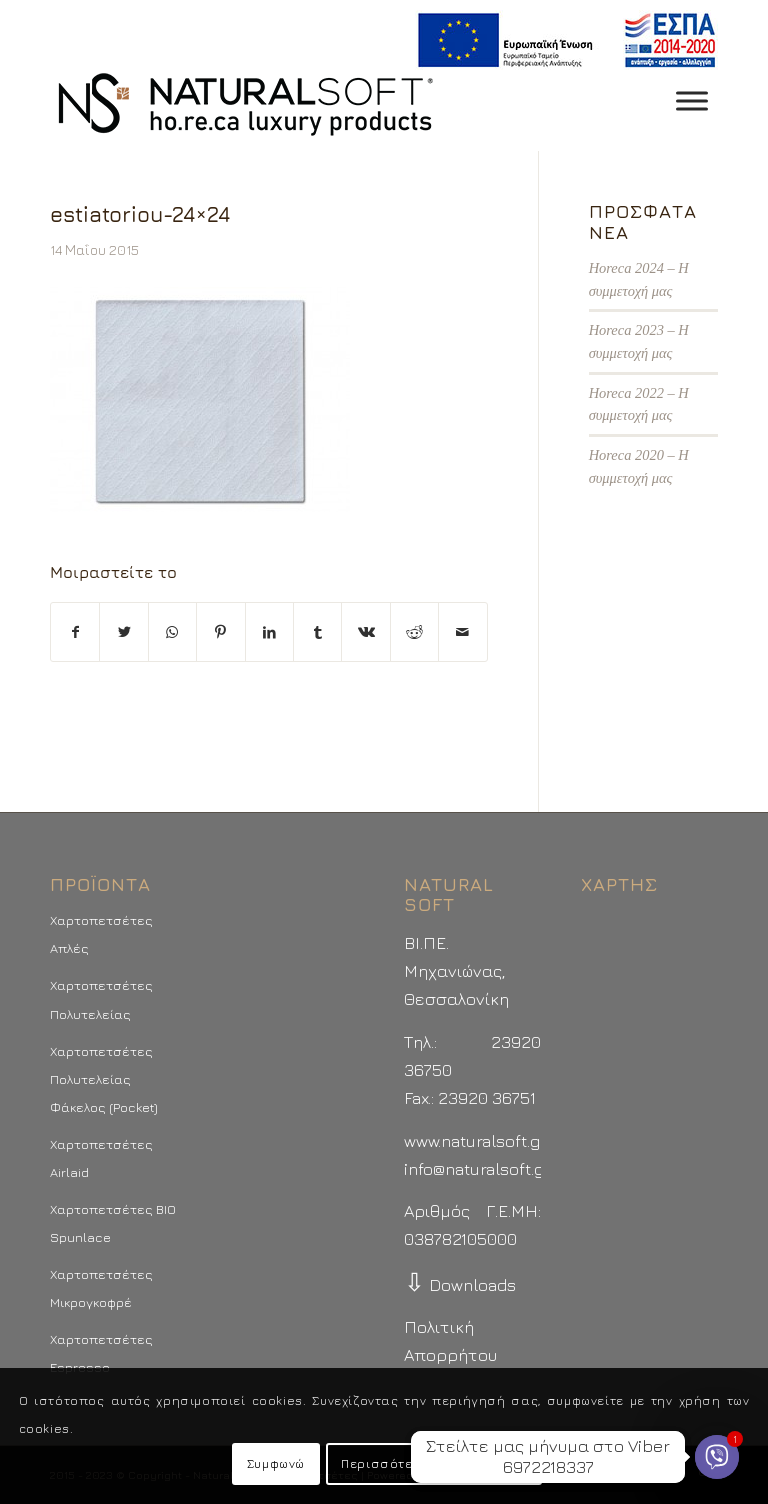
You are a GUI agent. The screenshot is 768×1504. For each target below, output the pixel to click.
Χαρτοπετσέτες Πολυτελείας (101, 999)
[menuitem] (561, 40)
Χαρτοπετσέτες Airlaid (101, 1158)
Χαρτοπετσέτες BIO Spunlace (113, 1223)
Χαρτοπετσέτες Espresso (101, 1353)
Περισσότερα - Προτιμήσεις (434, 1463)
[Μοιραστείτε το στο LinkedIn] (269, 632)
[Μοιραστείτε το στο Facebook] (75, 632)
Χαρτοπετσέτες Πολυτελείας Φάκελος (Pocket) (104, 1079)
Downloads (460, 1285)
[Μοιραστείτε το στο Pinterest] (220, 632)
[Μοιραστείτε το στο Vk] (365, 632)
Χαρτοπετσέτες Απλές (101, 934)
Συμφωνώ (276, 1463)
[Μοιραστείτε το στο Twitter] (123, 632)
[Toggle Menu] (692, 100)
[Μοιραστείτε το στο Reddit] (414, 632)
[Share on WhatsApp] (172, 632)
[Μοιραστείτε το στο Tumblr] (317, 632)
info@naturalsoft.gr (477, 1169)
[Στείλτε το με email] (463, 632)
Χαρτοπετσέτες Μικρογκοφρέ (101, 1288)
